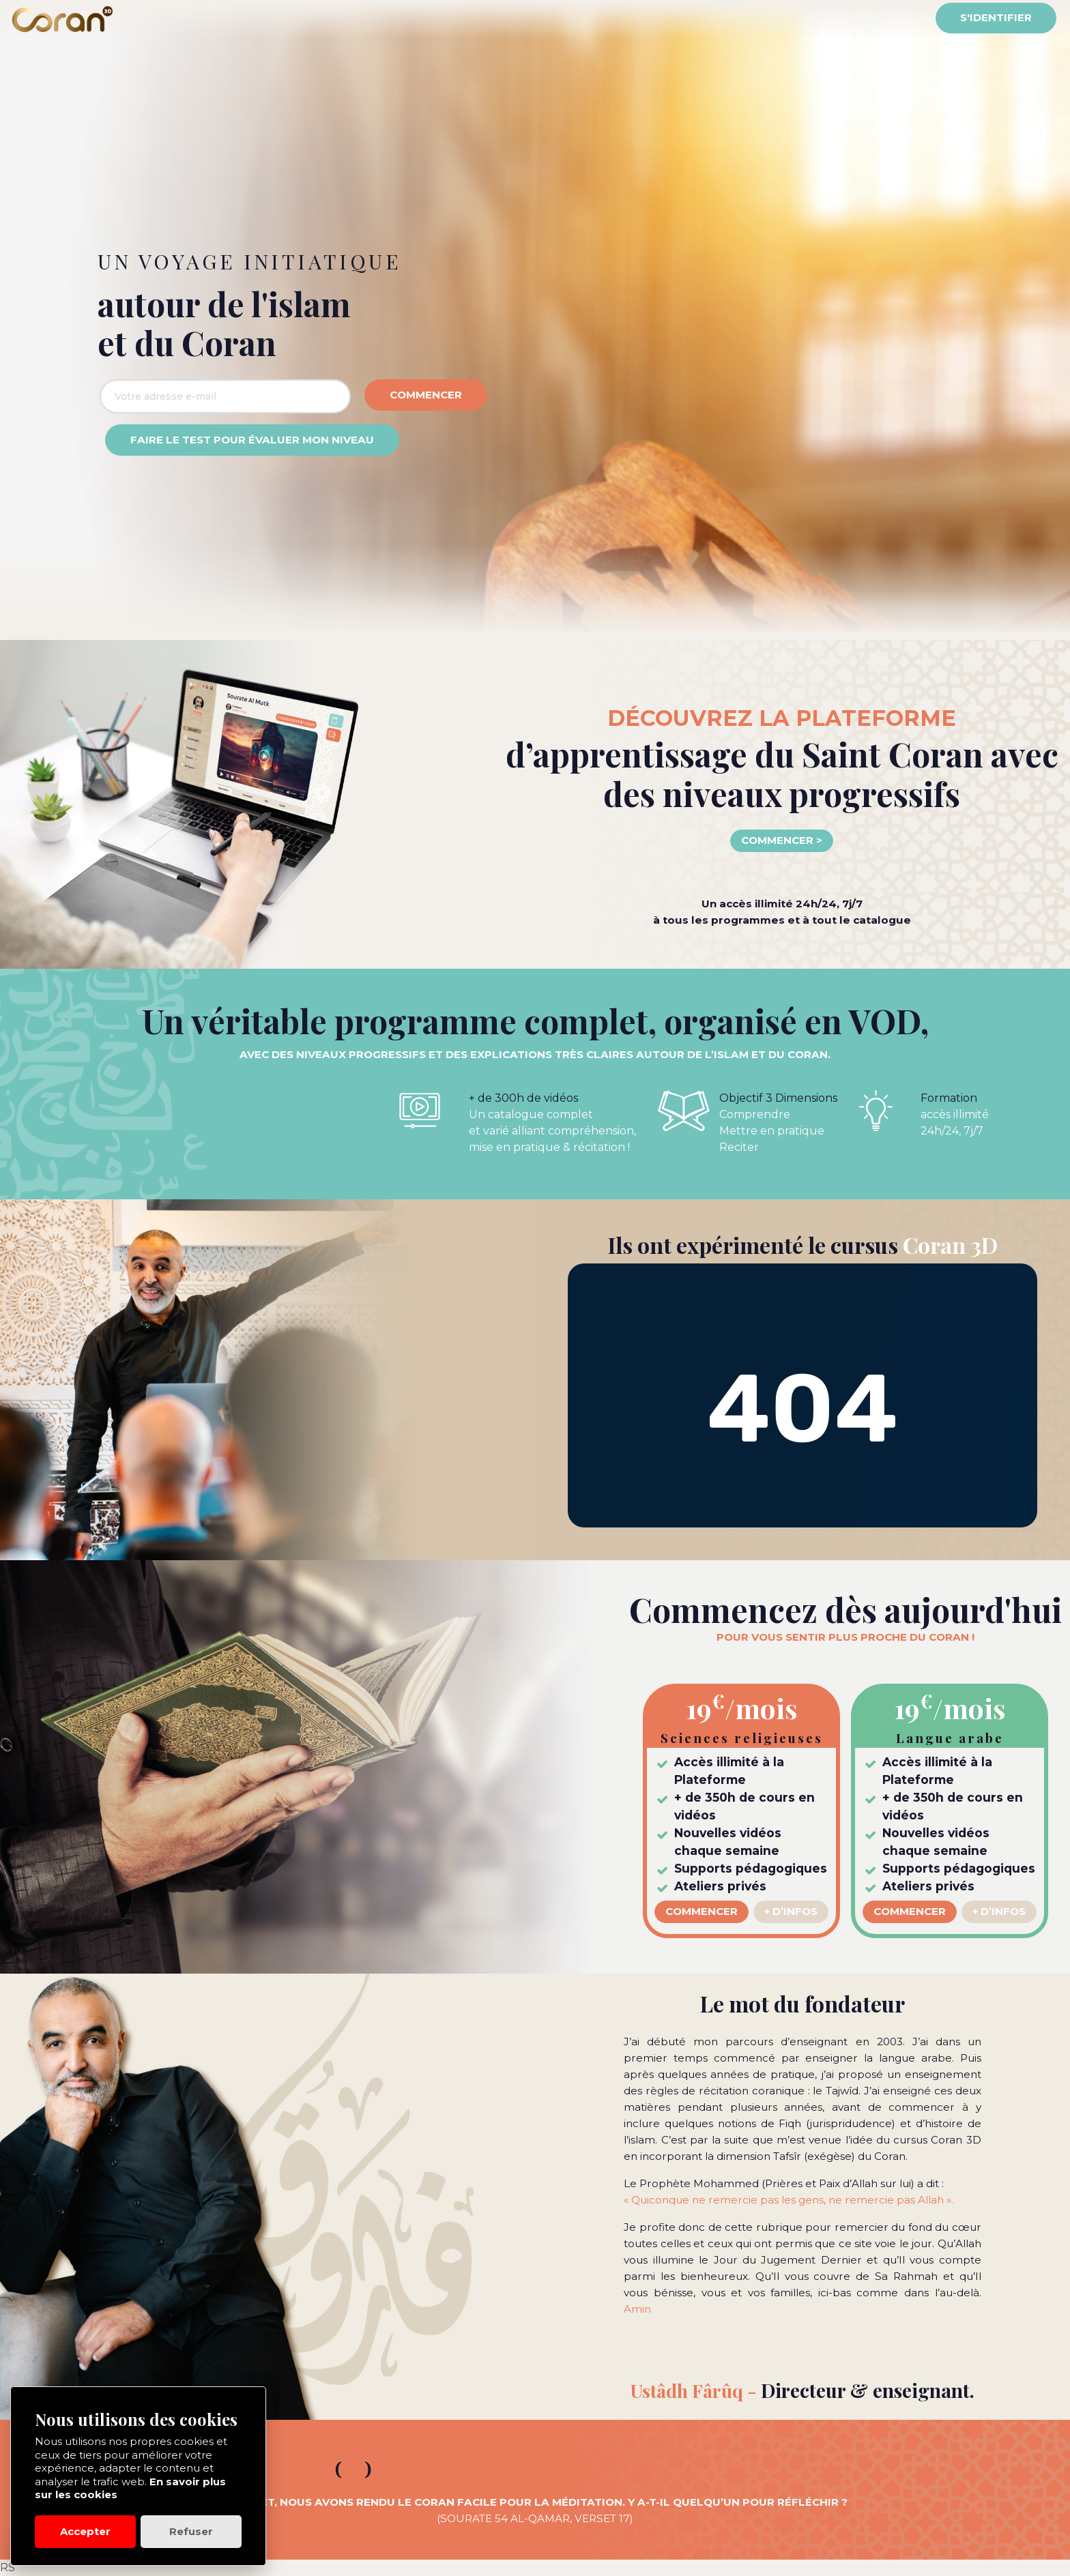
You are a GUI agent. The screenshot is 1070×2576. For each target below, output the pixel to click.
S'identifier (996, 17)
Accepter (85, 2531)
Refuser (191, 2531)
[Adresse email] (225, 396)
